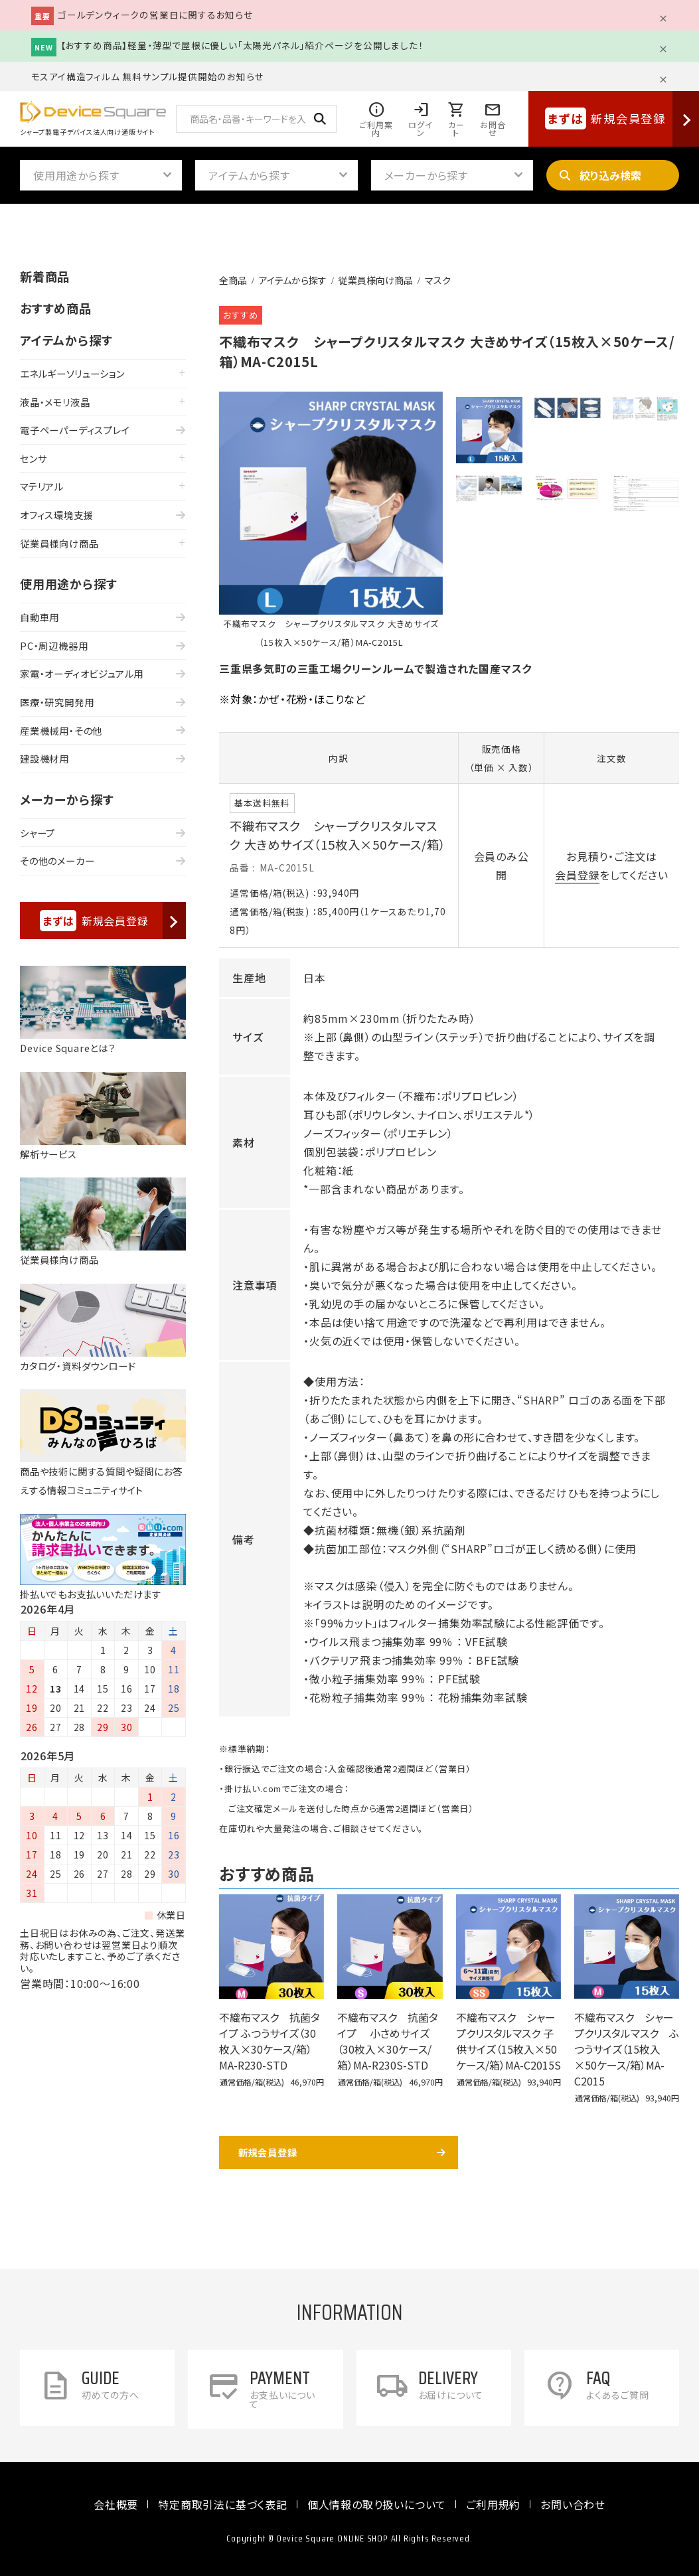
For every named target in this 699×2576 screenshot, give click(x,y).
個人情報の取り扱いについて (376, 2504)
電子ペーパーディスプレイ (75, 430)
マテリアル (42, 486)
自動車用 (39, 617)
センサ (33, 458)
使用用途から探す (68, 583)
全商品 (233, 280)
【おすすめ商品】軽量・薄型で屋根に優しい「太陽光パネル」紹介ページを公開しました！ (242, 45)
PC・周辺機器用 (54, 645)
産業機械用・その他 (61, 730)
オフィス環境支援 (56, 515)
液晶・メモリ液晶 (55, 402)
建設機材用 (44, 758)
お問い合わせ (572, 2504)
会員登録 (577, 875)
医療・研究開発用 (57, 702)
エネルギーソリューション (72, 373)
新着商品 (45, 276)
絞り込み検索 (610, 175)
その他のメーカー (57, 861)
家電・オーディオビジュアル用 (81, 673)
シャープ (37, 833)
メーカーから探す (67, 799)
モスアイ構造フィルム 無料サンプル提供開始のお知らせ (147, 76)
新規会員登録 (267, 2152)
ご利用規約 (493, 2504)
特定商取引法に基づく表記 (222, 2504)
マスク (438, 280)
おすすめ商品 (56, 308)
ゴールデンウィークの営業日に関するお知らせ (155, 14)
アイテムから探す (293, 280)
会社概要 (116, 2504)
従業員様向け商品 (376, 280)
